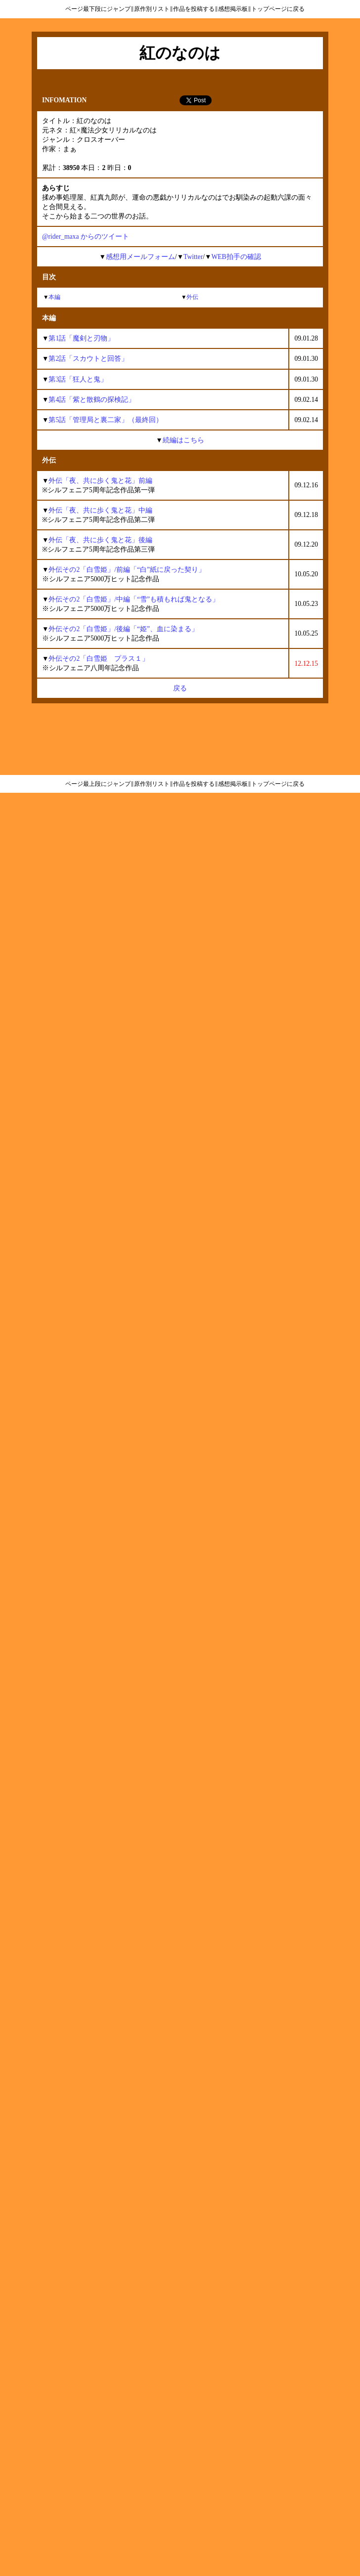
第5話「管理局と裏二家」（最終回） (105, 420)
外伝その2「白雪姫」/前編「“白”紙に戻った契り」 (126, 569)
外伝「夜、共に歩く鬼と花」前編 (100, 480)
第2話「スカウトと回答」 (88, 358)
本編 (54, 297)
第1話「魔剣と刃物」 (81, 338)
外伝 (192, 297)
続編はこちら (183, 440)
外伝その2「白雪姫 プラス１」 (98, 658)
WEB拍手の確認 (236, 256)
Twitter (193, 256)
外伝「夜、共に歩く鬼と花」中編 (100, 510)
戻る (180, 688)
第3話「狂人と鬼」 (77, 379)
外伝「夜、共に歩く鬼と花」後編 (100, 540)
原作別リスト (152, 8)
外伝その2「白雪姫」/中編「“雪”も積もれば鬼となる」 (133, 599)
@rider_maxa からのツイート (85, 236)
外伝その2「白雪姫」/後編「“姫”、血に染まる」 (123, 629)
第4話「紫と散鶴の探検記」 (91, 399)
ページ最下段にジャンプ (98, 8)
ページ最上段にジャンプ (98, 783)
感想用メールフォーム (140, 256)
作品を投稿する (194, 8)
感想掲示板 (233, 8)
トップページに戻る (278, 8)
